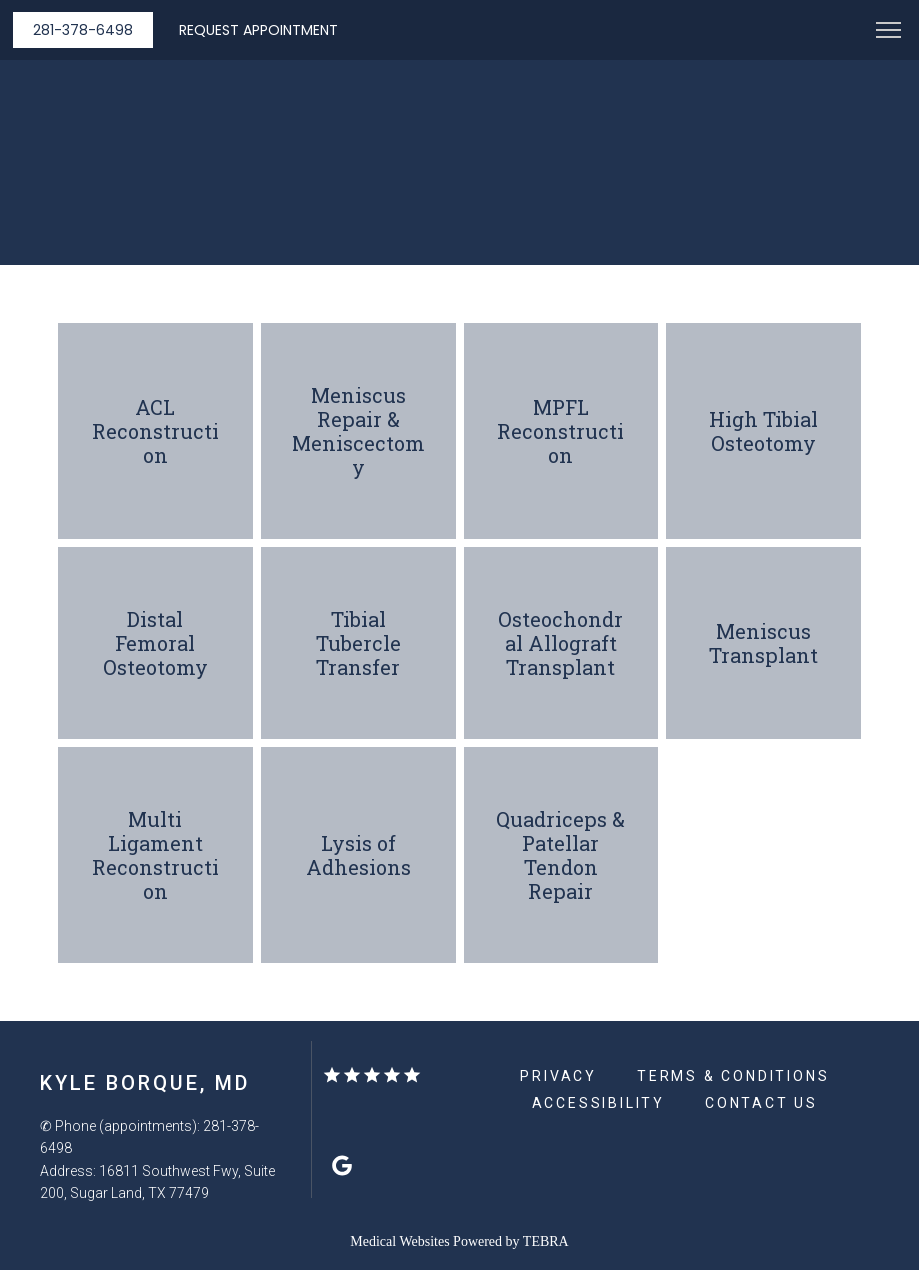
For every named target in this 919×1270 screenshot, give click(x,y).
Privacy (558, 1076)
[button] (889, 32)
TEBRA (546, 1241)
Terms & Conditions (733, 1076)
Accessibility (598, 1103)
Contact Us (761, 1103)
